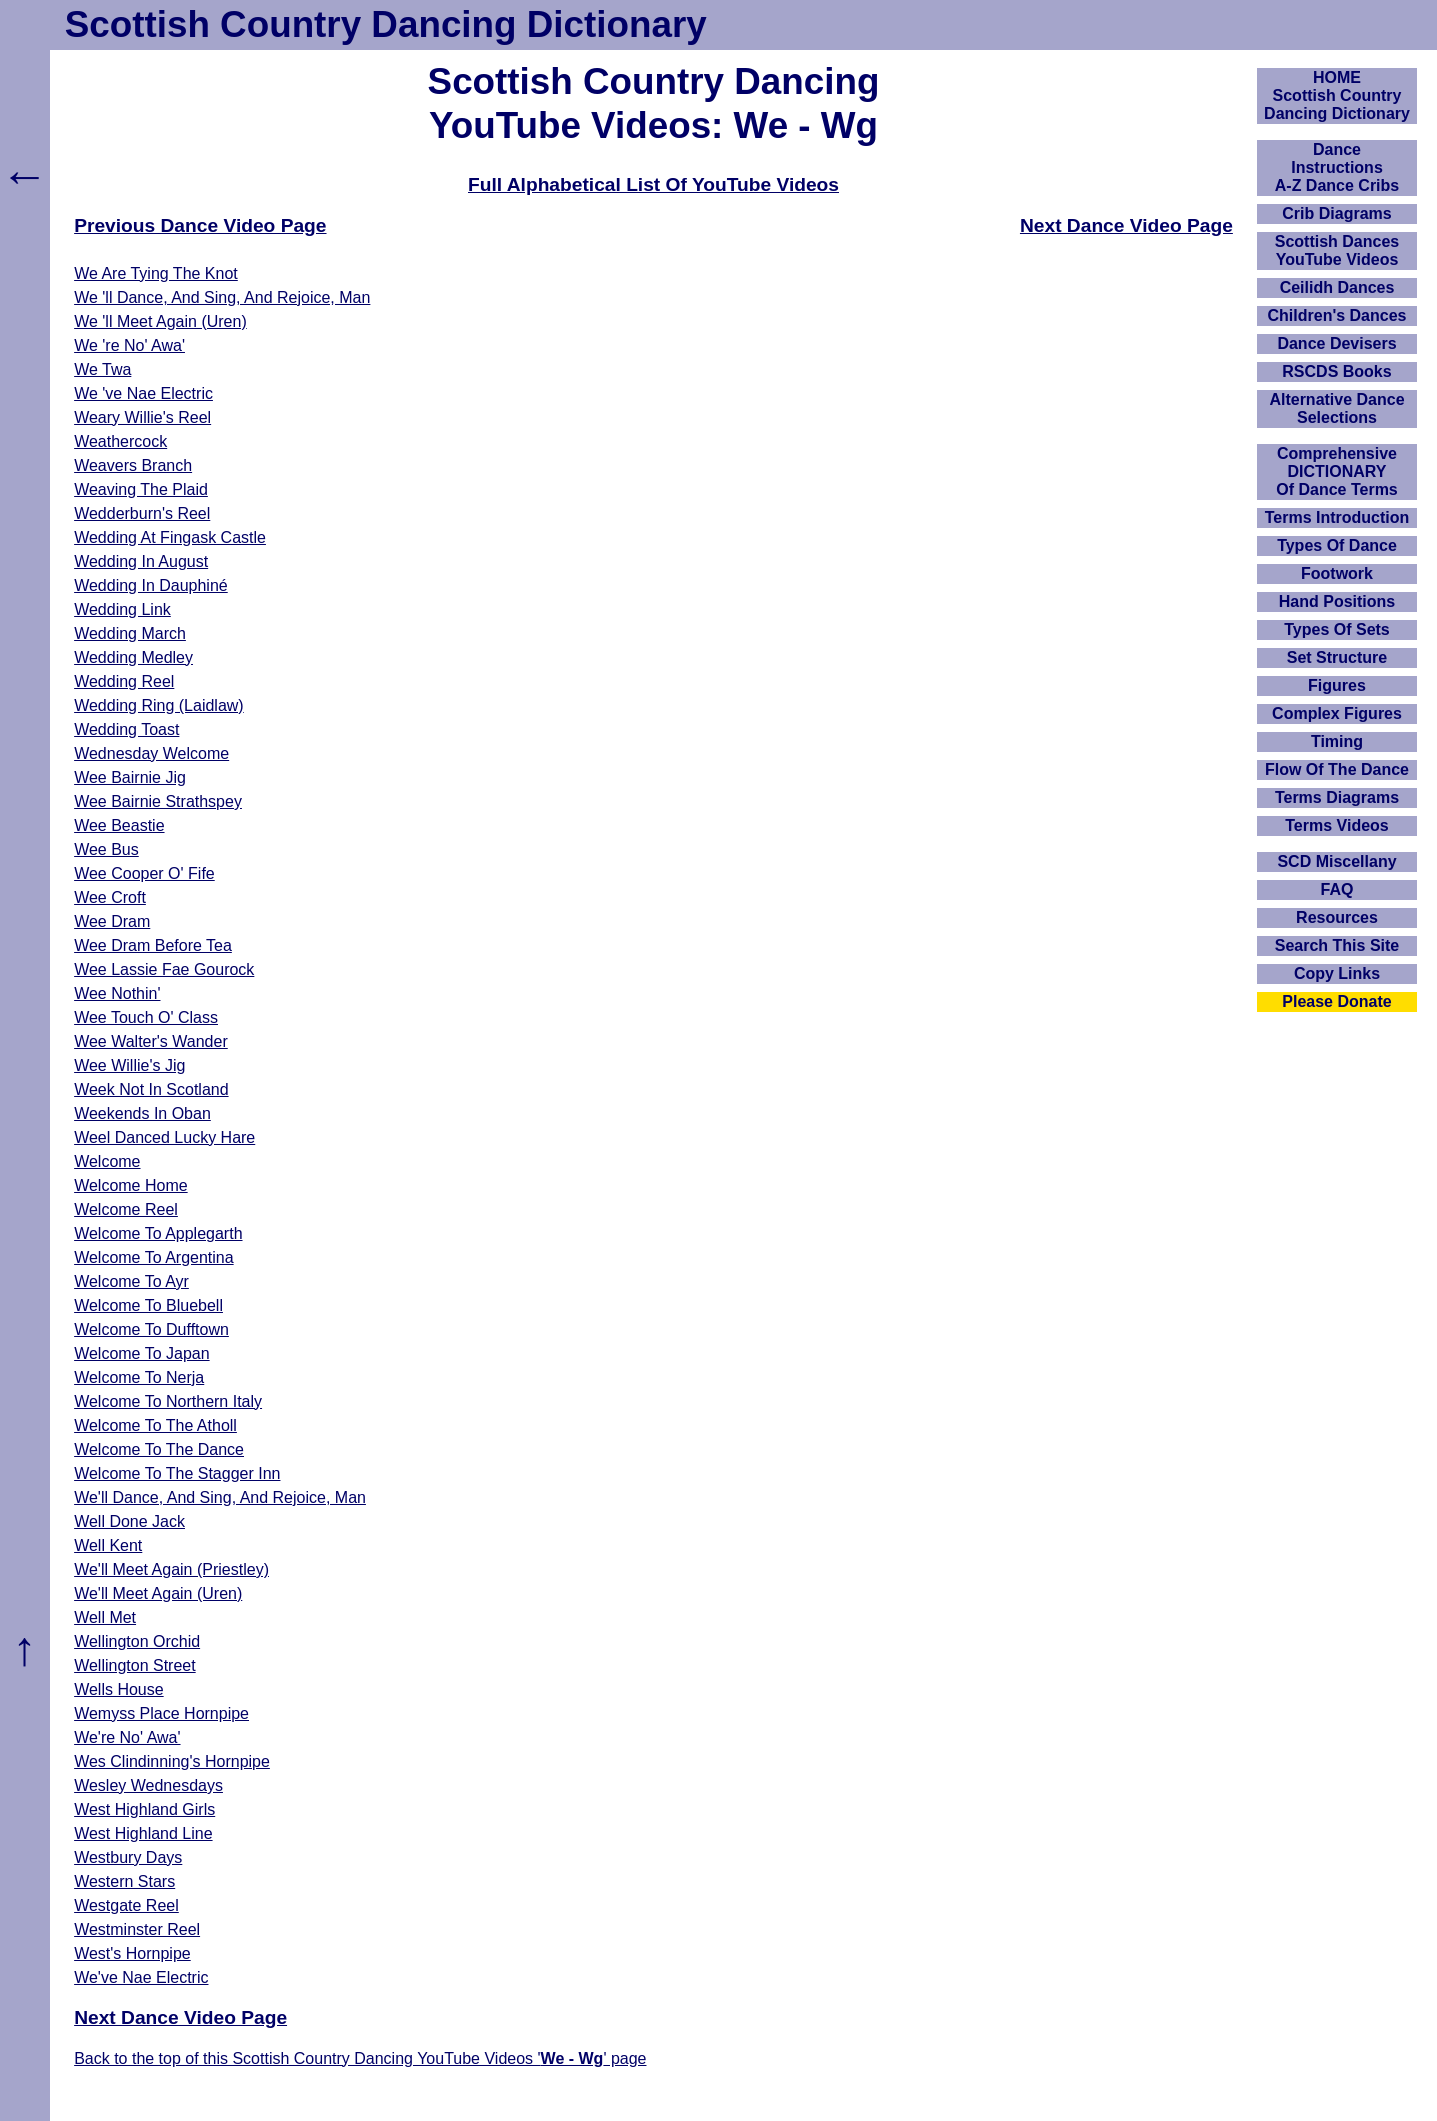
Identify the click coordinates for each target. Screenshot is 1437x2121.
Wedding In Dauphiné (151, 585)
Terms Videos (1336, 825)
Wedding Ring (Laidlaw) (159, 705)
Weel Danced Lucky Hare (164, 1137)
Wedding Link (122, 609)
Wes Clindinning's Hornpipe (172, 1761)
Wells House (119, 1689)
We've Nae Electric (141, 1977)
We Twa (102, 369)
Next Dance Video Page (1126, 225)
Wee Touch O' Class (146, 1017)
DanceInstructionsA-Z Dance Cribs (1337, 167)
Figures (1337, 685)
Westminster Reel (137, 1929)
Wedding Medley (133, 657)
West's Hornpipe (132, 1953)
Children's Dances (1337, 315)
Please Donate (1336, 1001)
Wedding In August (141, 561)
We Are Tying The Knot (156, 273)
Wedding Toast (126, 729)
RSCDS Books (1336, 371)
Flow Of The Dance (1337, 769)
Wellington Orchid (137, 1641)
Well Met (105, 1617)
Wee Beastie (119, 825)
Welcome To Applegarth (158, 1233)
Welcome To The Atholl (155, 1425)
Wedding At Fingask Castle (170, 537)
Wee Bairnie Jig (130, 777)
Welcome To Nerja (139, 1377)
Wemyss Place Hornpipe (161, 1713)
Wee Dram (112, 921)
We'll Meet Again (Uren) (158, 1593)
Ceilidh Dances (1337, 287)
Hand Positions (1337, 601)
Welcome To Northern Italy (168, 1401)
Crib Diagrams (1336, 213)
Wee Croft (110, 897)
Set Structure (1337, 657)
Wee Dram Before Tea (153, 945)
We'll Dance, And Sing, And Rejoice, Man (220, 1497)
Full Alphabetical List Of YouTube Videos (653, 184)
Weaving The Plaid (141, 489)
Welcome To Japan (141, 1353)
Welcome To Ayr (131, 1281)
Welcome (107, 1161)
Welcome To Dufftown (151, 1329)
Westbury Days (128, 1857)
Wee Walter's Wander (151, 1041)
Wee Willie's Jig (129, 1065)
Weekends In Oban (142, 1113)
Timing (1337, 741)
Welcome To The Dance (159, 1449)
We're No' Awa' (127, 1737)
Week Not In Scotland (151, 1089)
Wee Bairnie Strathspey (158, 801)
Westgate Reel (126, 1905)
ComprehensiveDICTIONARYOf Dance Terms (1337, 471)
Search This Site (1337, 945)
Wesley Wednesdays (148, 1785)
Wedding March (130, 633)
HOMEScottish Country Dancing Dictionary (1337, 95)
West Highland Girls (144, 1809)
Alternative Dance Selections (1336, 408)
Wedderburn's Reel (142, 513)
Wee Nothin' (117, 993)
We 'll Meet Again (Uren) (160, 321)
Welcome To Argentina (154, 1257)
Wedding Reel (124, 681)
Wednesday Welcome (151, 753)
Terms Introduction (1337, 517)
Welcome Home (131, 1185)
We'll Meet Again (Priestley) (171, 1569)
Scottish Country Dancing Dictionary (386, 24)
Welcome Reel (126, 1209)
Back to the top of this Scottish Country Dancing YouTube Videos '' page (360, 2058)
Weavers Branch (133, 465)
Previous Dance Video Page (200, 225)
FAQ (1337, 889)
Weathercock (120, 441)
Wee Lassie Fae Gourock (164, 969)
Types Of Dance (1337, 545)
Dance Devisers (1336, 343)
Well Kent (108, 1545)
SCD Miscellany (1336, 861)
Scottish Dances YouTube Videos (1337, 250)
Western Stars (124, 1881)
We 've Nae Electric (143, 393)
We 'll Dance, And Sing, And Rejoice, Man (222, 297)
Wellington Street (135, 1665)
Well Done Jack (129, 1521)
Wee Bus (106, 849)
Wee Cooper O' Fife (144, 873)
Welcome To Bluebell (148, 1305)
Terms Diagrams (1337, 797)
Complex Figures (1337, 713)
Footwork (1337, 573)
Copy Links (1337, 973)
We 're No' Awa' (129, 345)
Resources (1337, 917)
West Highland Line (143, 1833)
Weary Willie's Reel (142, 417)
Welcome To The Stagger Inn (177, 1473)
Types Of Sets (1337, 629)
